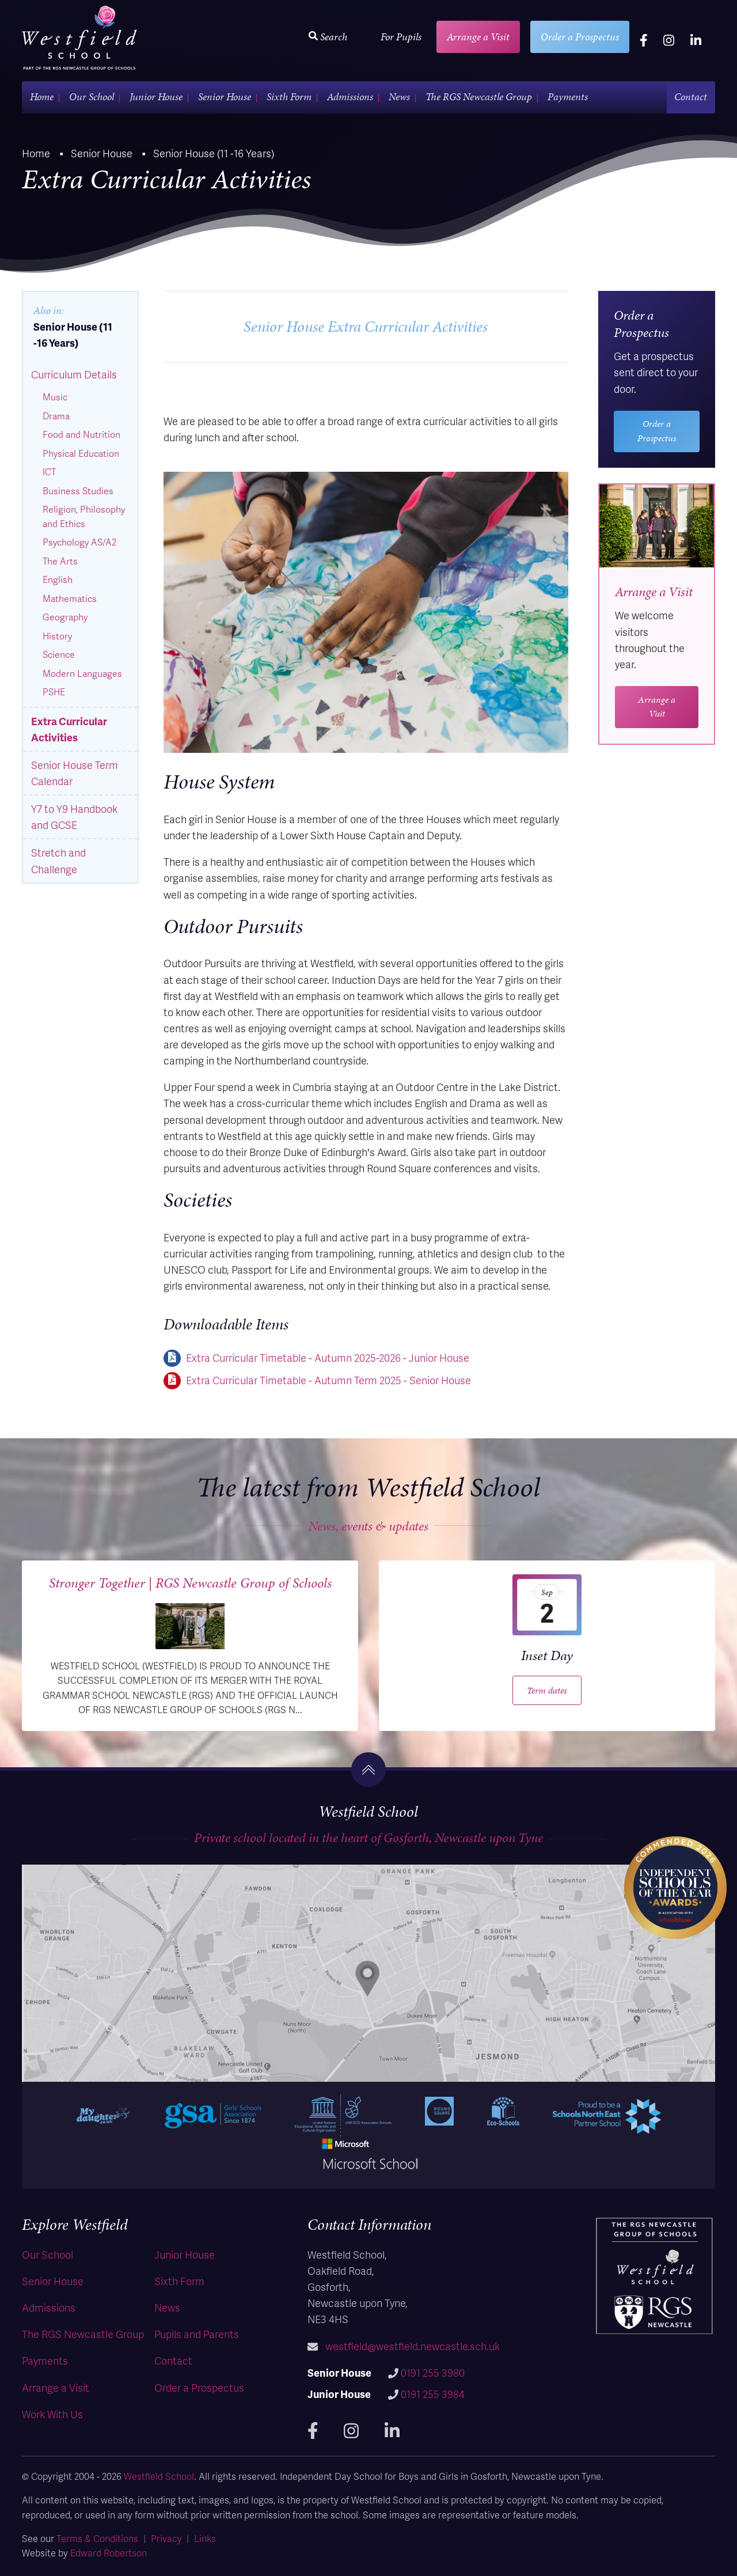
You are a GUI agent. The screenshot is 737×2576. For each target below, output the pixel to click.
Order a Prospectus (580, 36)
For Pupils (401, 36)
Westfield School (159, 2476)
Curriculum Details (74, 374)
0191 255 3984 (433, 2393)
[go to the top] (368, 1769)
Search (328, 36)
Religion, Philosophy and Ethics (84, 516)
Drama (56, 416)
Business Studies (78, 490)
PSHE (54, 691)
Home (42, 96)
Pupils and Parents (196, 2334)
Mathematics (70, 598)
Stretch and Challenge (58, 860)
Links (205, 2538)
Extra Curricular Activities (69, 729)
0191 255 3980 (433, 2372)
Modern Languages (82, 673)
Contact (690, 96)
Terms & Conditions (97, 2538)
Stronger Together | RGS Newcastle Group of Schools (190, 1583)
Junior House (156, 96)
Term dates (547, 1690)
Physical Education (81, 453)
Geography (65, 617)
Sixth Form (289, 96)
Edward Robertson (108, 2552)
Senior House (224, 96)
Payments (568, 96)
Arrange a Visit (478, 36)
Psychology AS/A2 (79, 542)
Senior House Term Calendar (74, 772)
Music (55, 397)
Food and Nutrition (81, 434)
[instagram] (668, 40)
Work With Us (52, 2414)
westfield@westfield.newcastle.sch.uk (412, 2346)
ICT (49, 471)
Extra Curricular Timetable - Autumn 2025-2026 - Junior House (327, 1357)
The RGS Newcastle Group (479, 96)
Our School (91, 96)
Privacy (166, 2538)
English (58, 579)
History (57, 636)
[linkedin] (695, 40)
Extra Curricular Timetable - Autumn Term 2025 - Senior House (328, 1380)
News (399, 96)
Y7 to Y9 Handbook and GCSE (74, 816)
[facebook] (644, 40)
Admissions (350, 96)
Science (59, 654)
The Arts (60, 561)
